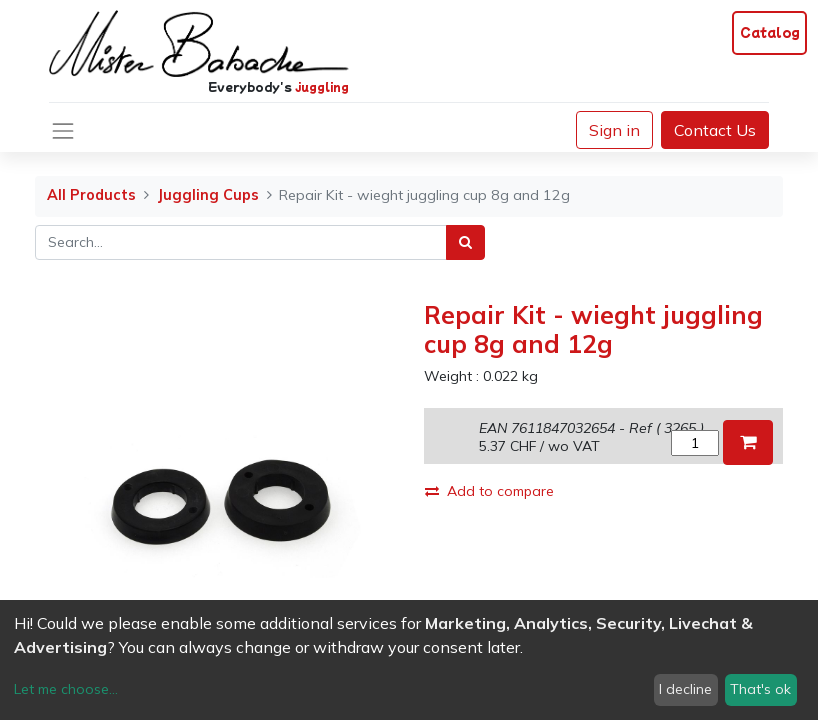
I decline (685, 689)
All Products (91, 195)
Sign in (614, 130)
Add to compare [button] (489, 491)
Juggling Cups (208, 195)
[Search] (465, 242)
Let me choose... (66, 689)
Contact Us (715, 130)
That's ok (760, 689)
